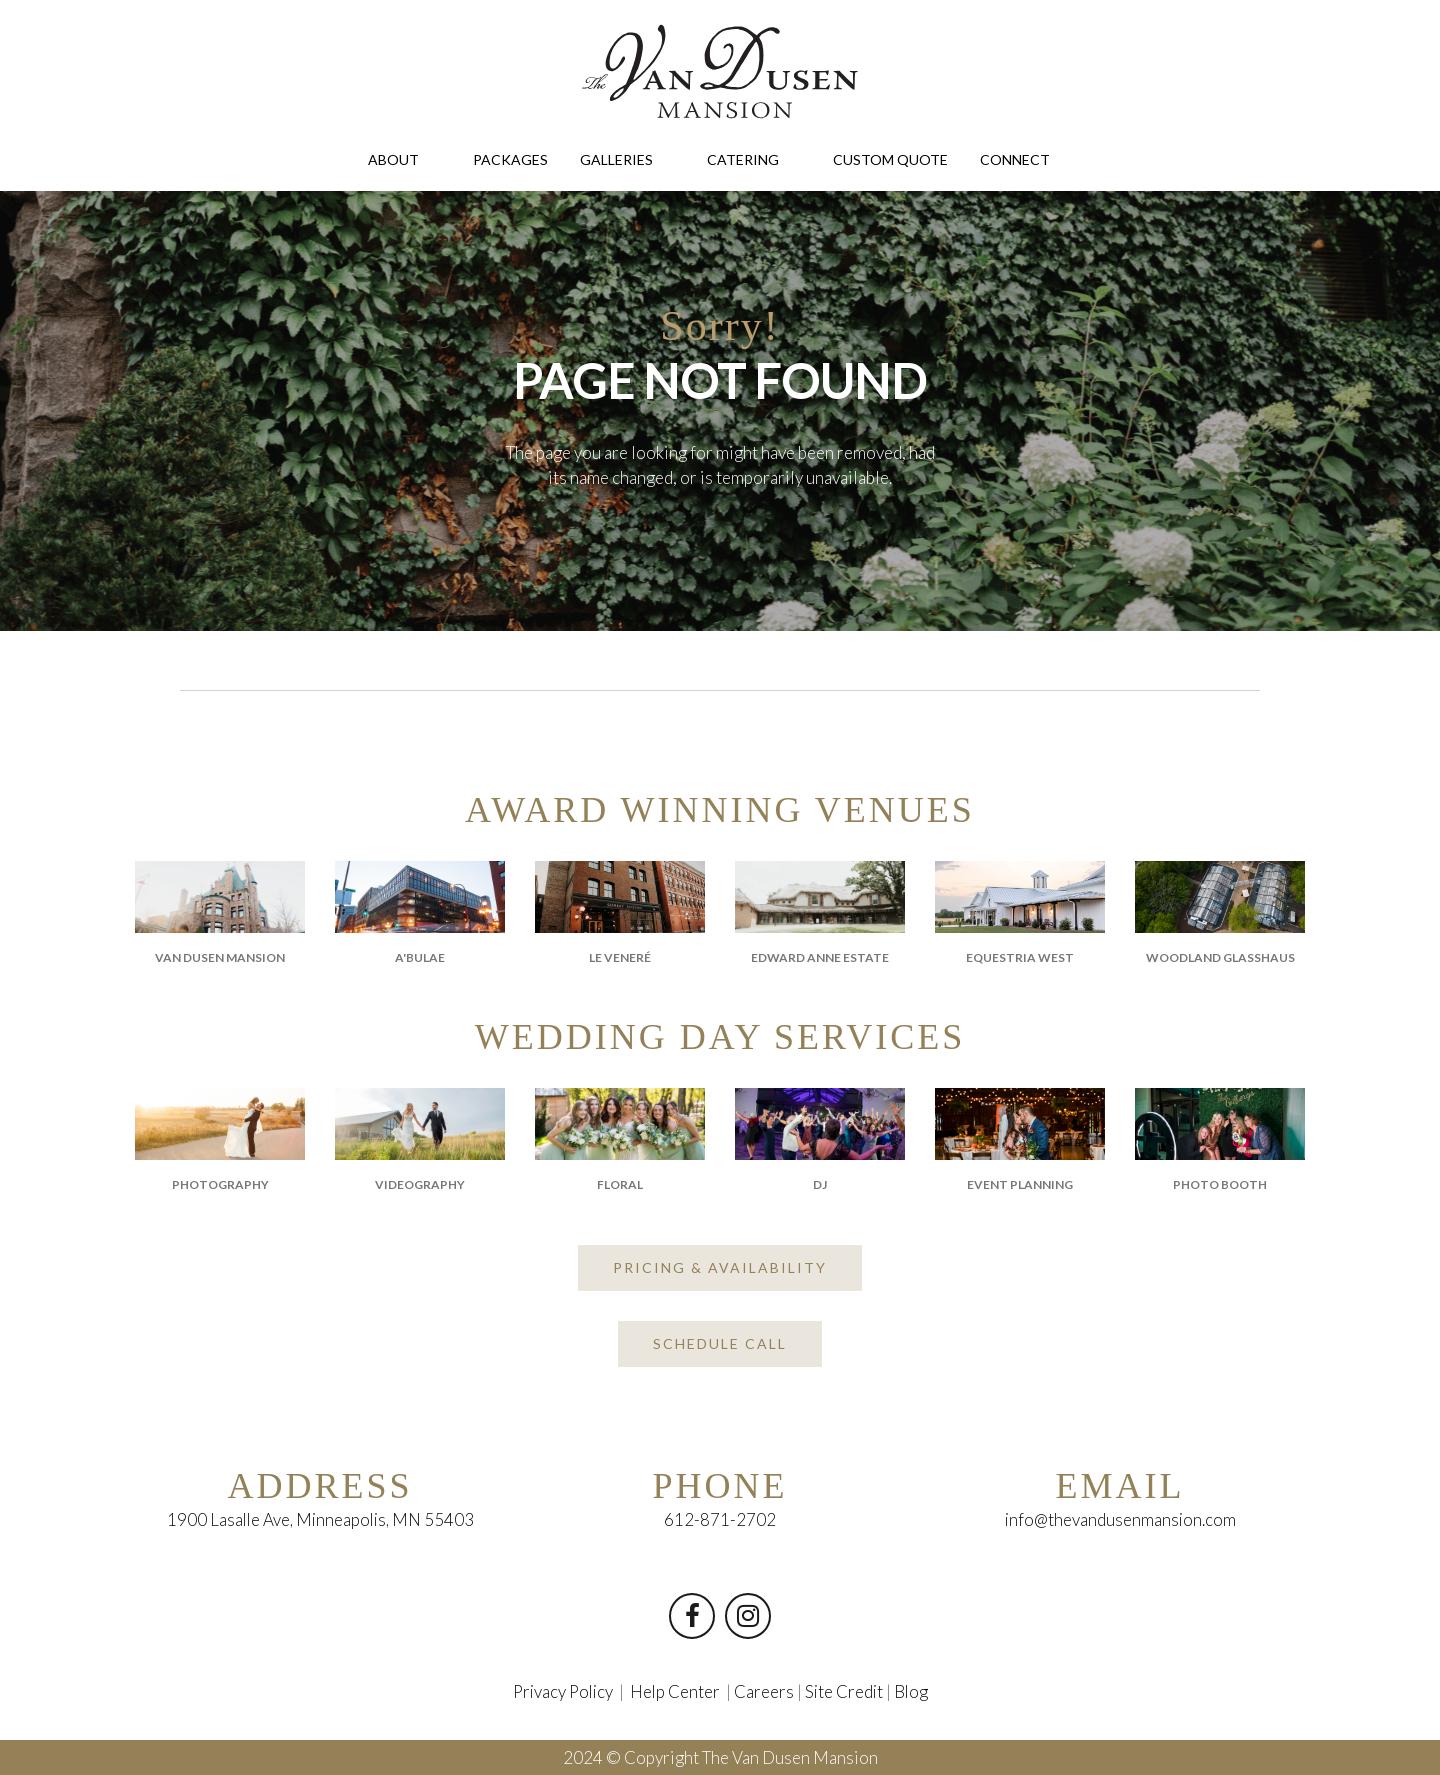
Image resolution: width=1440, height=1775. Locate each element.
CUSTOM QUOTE (890, 159)
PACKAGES (510, 159)
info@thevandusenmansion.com (1120, 1520)
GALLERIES (627, 158)
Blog (914, 1691)
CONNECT (1026, 158)
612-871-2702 (720, 1520)
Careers (765, 1691)
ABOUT (404, 158)
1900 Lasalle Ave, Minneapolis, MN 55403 (320, 1520)
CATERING (754, 158)
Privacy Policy (560, 1691)
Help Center (675, 1691)
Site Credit (846, 1691)
